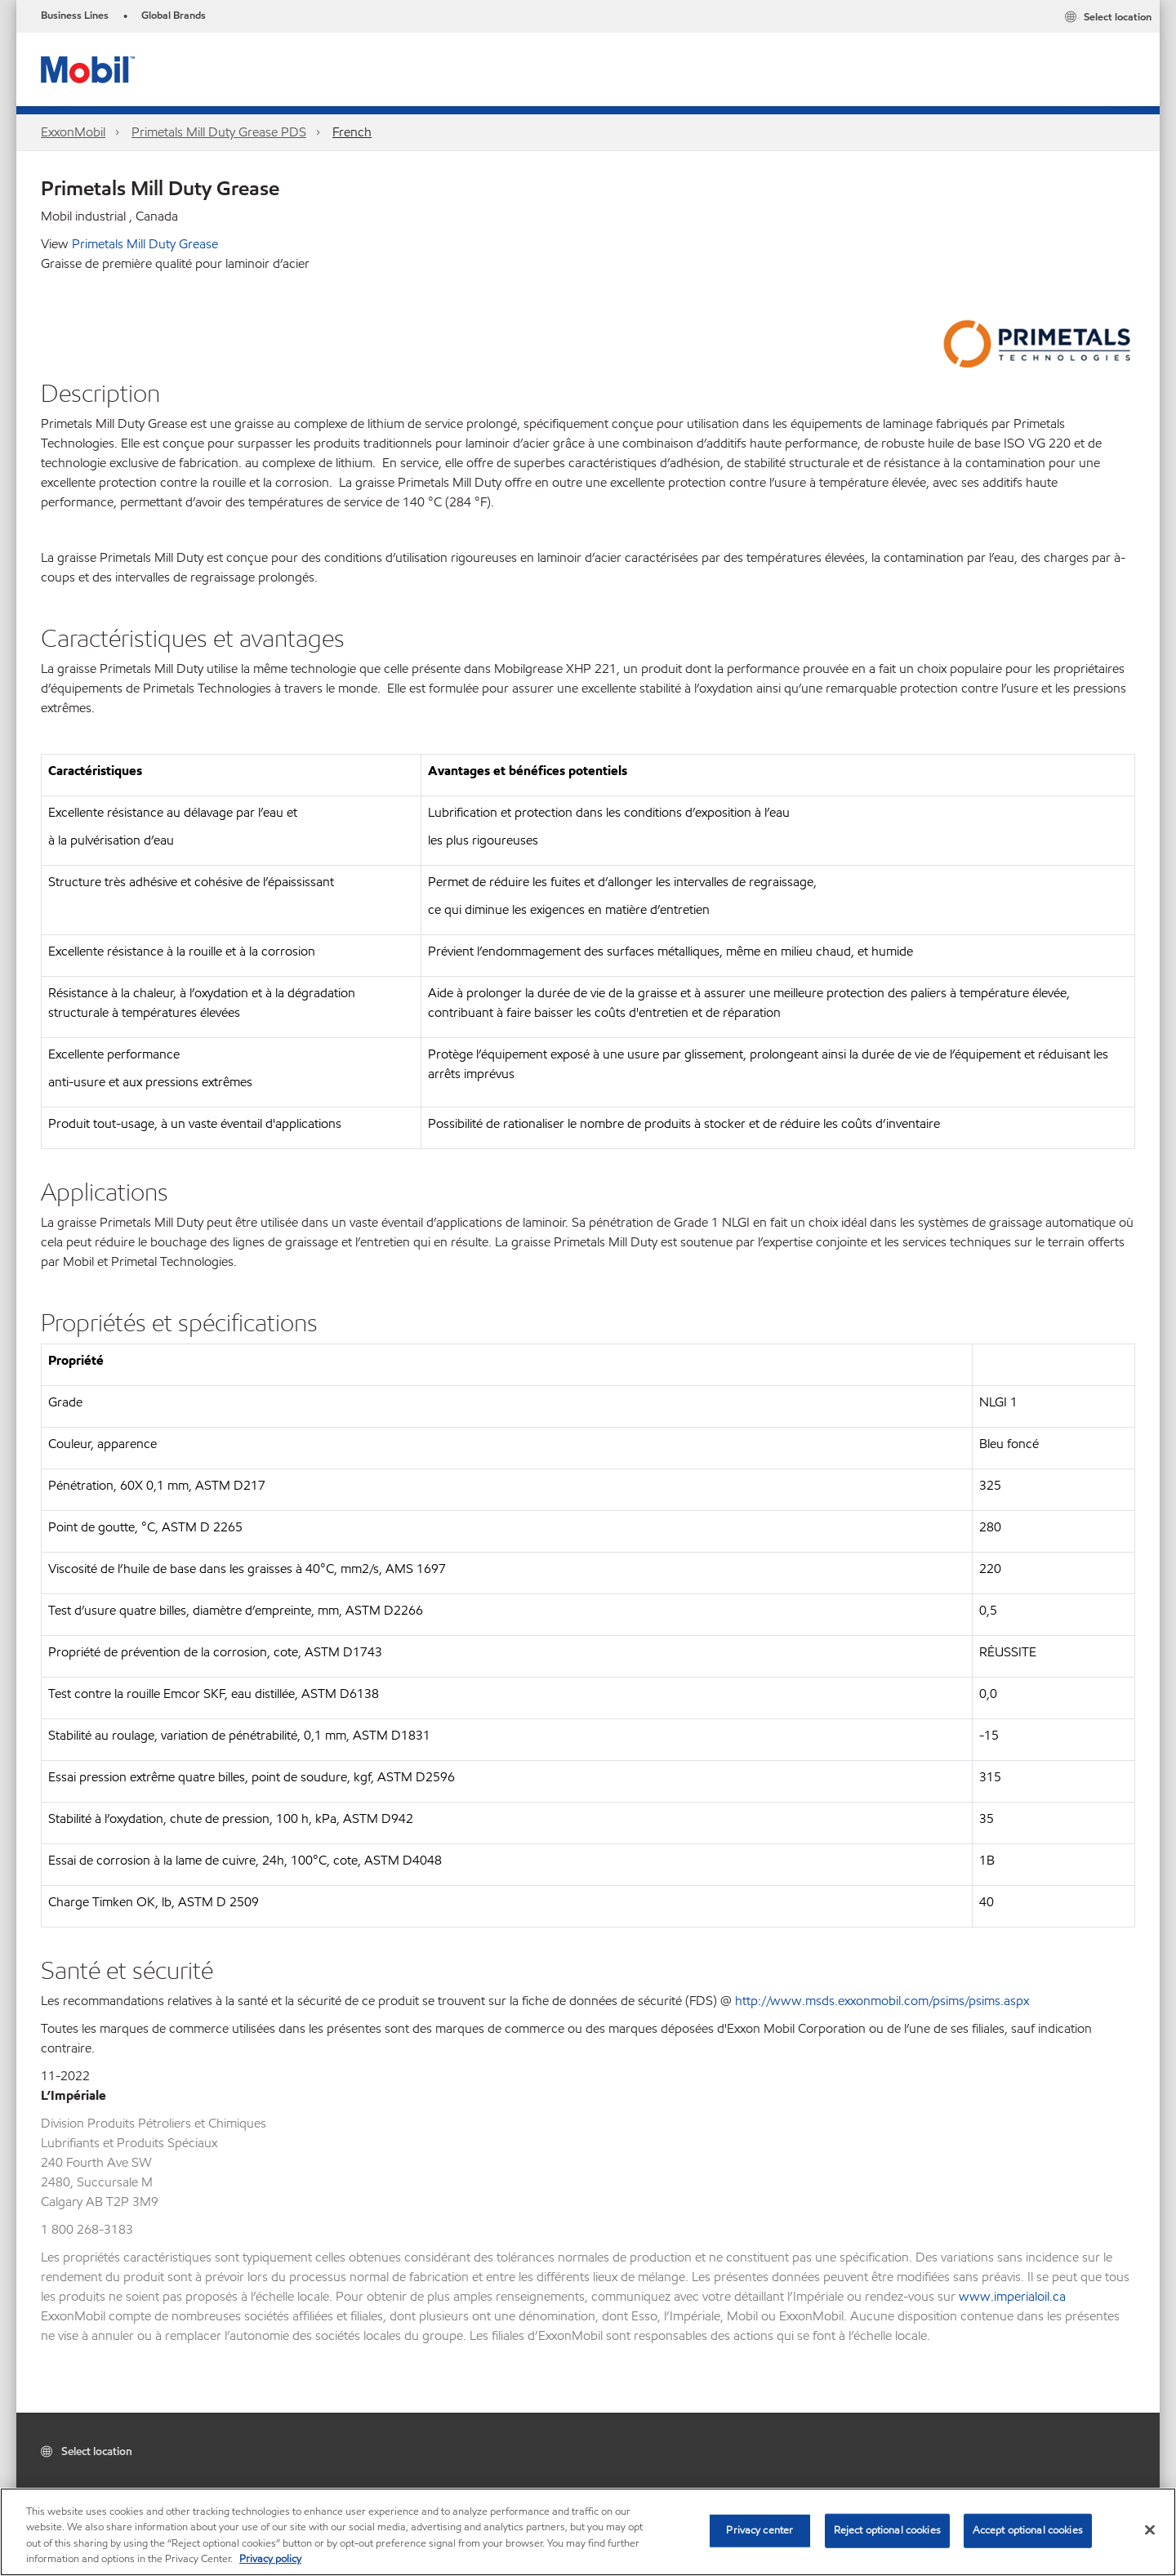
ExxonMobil (73, 131)
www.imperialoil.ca (1012, 2296)
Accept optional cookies (1028, 2530)
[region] (588, 2532)
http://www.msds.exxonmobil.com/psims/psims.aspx (882, 2000)
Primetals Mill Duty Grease (145, 243)
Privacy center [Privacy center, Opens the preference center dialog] (759, 2530)
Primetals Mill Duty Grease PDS (218, 131)
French (352, 131)
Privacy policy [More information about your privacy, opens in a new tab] (270, 2558)
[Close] (1150, 2529)
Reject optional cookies (887, 2530)
